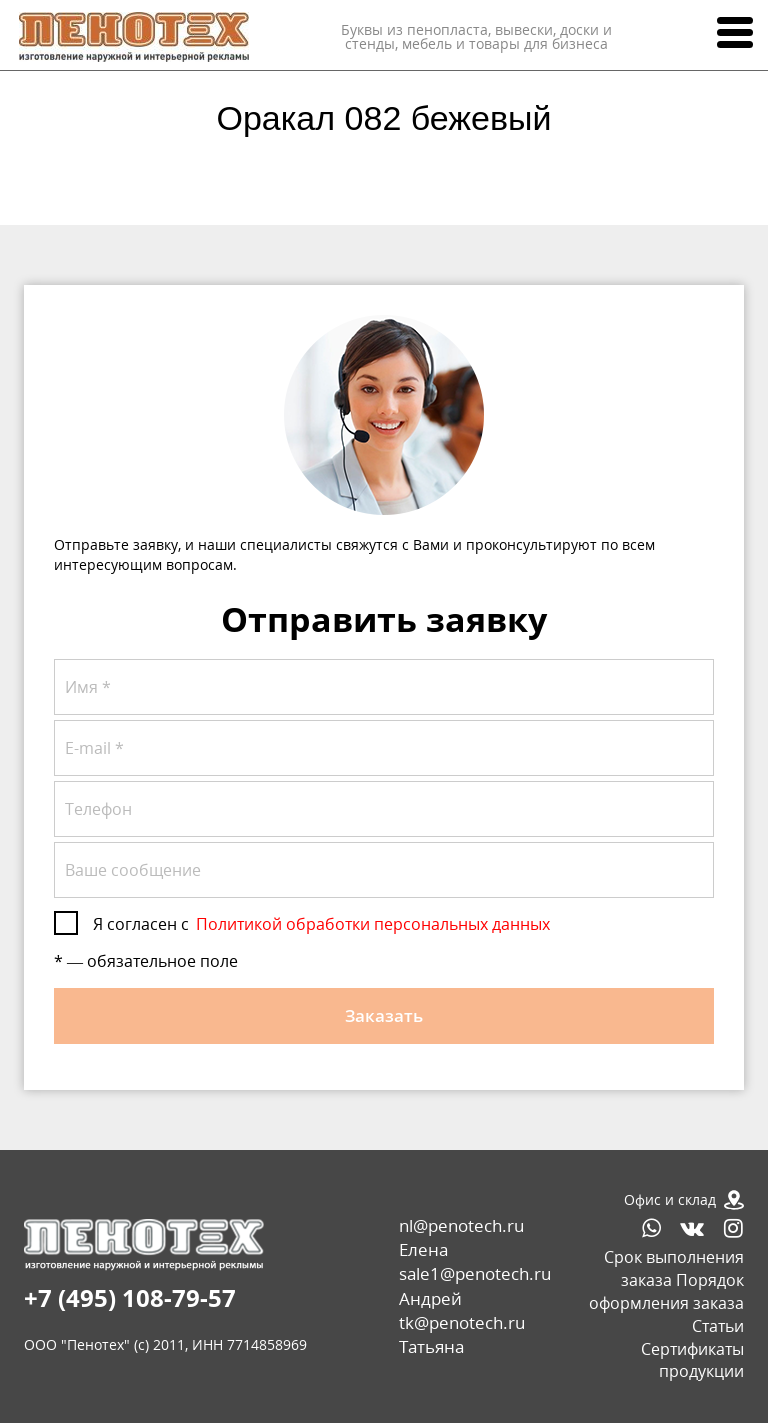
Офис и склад (670, 1199)
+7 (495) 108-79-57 (130, 1297)
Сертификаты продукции (692, 1360)
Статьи (718, 1326)
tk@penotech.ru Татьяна (462, 1334)
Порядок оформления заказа (666, 1291)
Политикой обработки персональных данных (373, 924)
